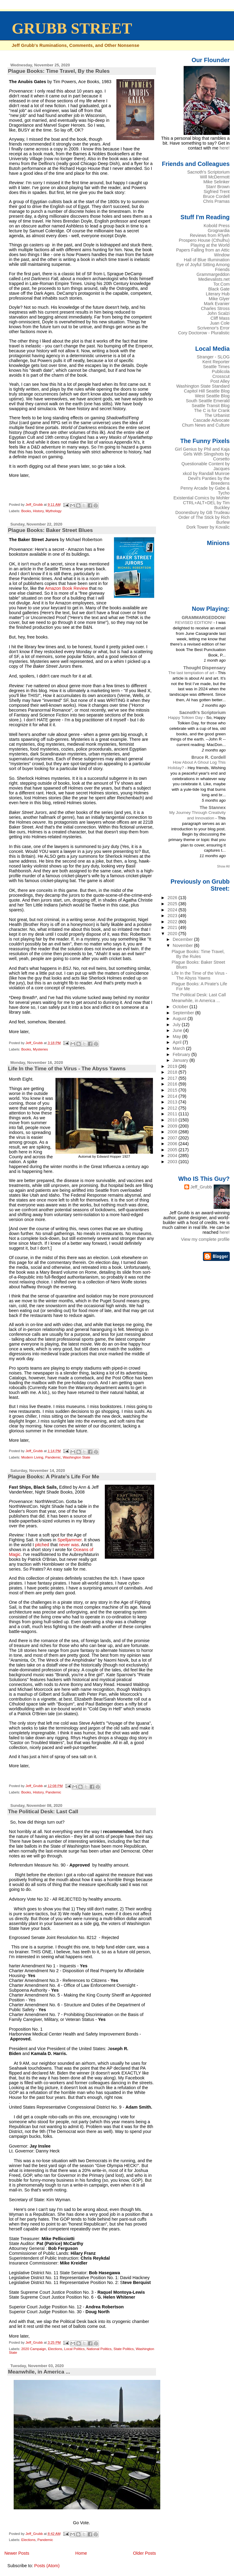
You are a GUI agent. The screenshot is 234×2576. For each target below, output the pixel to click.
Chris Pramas (216, 201)
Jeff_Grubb (201, 1186)
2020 (173, 933)
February (182, 1054)
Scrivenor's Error (213, 328)
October (181, 1006)
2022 (173, 921)
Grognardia (219, 230)
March (179, 1048)
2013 (173, 1102)
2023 (173, 915)
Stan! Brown (217, 186)
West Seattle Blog (212, 395)
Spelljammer (70, 1539)
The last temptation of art (191, 672)
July (177, 1024)
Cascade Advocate (211, 420)
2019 (173, 1066)
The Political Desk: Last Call (43, 1811)
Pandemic (53, 1457)
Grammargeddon (213, 274)
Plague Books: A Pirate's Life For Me (53, 1476)
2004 (173, 1155)
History (38, 511)
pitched (42, 1544)
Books (26, 511)
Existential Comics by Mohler (201, 497)
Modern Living (32, 1457)
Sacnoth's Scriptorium (208, 172)
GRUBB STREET (72, 28)
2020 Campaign (33, 2349)
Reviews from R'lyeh (209, 235)
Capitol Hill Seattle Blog (207, 391)
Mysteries (40, 1049)
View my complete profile (205, 1239)
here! (225, 148)
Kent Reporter (215, 361)
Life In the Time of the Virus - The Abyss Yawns (67, 1068)
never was (69, 1544)
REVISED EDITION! (194, 622)
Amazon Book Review (66, 588)
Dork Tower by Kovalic (208, 527)
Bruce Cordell (216, 196)
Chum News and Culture (205, 425)
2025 (173, 903)
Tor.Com (221, 284)
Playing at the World (209, 245)
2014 (173, 1096)
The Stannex (212, 807)
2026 (173, 897)
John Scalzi (218, 313)
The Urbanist (216, 415)
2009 (173, 1126)
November (183, 945)
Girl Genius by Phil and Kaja (202, 449)
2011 (173, 1113)
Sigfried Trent (216, 191)
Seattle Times (216, 366)
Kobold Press (216, 225)
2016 (173, 1084)
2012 (173, 1108)
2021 (173, 927)
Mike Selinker (216, 181)
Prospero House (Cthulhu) (204, 240)
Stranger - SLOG (213, 356)
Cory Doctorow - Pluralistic (203, 332)
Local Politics (74, 2349)
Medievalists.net (214, 279)
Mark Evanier (217, 303)
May (177, 1036)
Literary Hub (217, 293)
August (180, 1018)
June (178, 1030)
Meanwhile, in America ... (39, 2372)
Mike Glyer (219, 298)
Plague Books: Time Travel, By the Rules (59, 71)
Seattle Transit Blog (211, 405)
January (181, 1060)
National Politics (99, 2349)
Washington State (76, 1457)
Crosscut (221, 376)
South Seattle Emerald (208, 400)
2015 (173, 1090)
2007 (173, 1137)
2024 (173, 909)
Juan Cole (220, 323)
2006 (173, 1143)
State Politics (124, 2349)
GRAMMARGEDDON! (203, 617)
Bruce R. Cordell (208, 757)
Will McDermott (214, 176)
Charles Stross (215, 308)
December (183, 939)
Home (81, 2553)
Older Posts (144, 2553)
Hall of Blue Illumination (207, 259)
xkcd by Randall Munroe (206, 473)
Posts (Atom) (46, 2565)
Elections (55, 2349)
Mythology (53, 511)
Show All (223, 866)
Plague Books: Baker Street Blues (50, 530)
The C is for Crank (212, 410)
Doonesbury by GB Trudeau (203, 512)
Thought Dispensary (204, 667)
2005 (173, 1149)
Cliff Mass (220, 318)
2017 (173, 1078)
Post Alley (220, 381)
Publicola (220, 371)
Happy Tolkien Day (186, 717)
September (184, 1012)
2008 (173, 1131)
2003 (173, 1161)
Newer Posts (16, 2553)
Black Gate (218, 289)
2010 (173, 1119)
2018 (173, 1072)
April (178, 1042)
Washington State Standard (203, 386)
